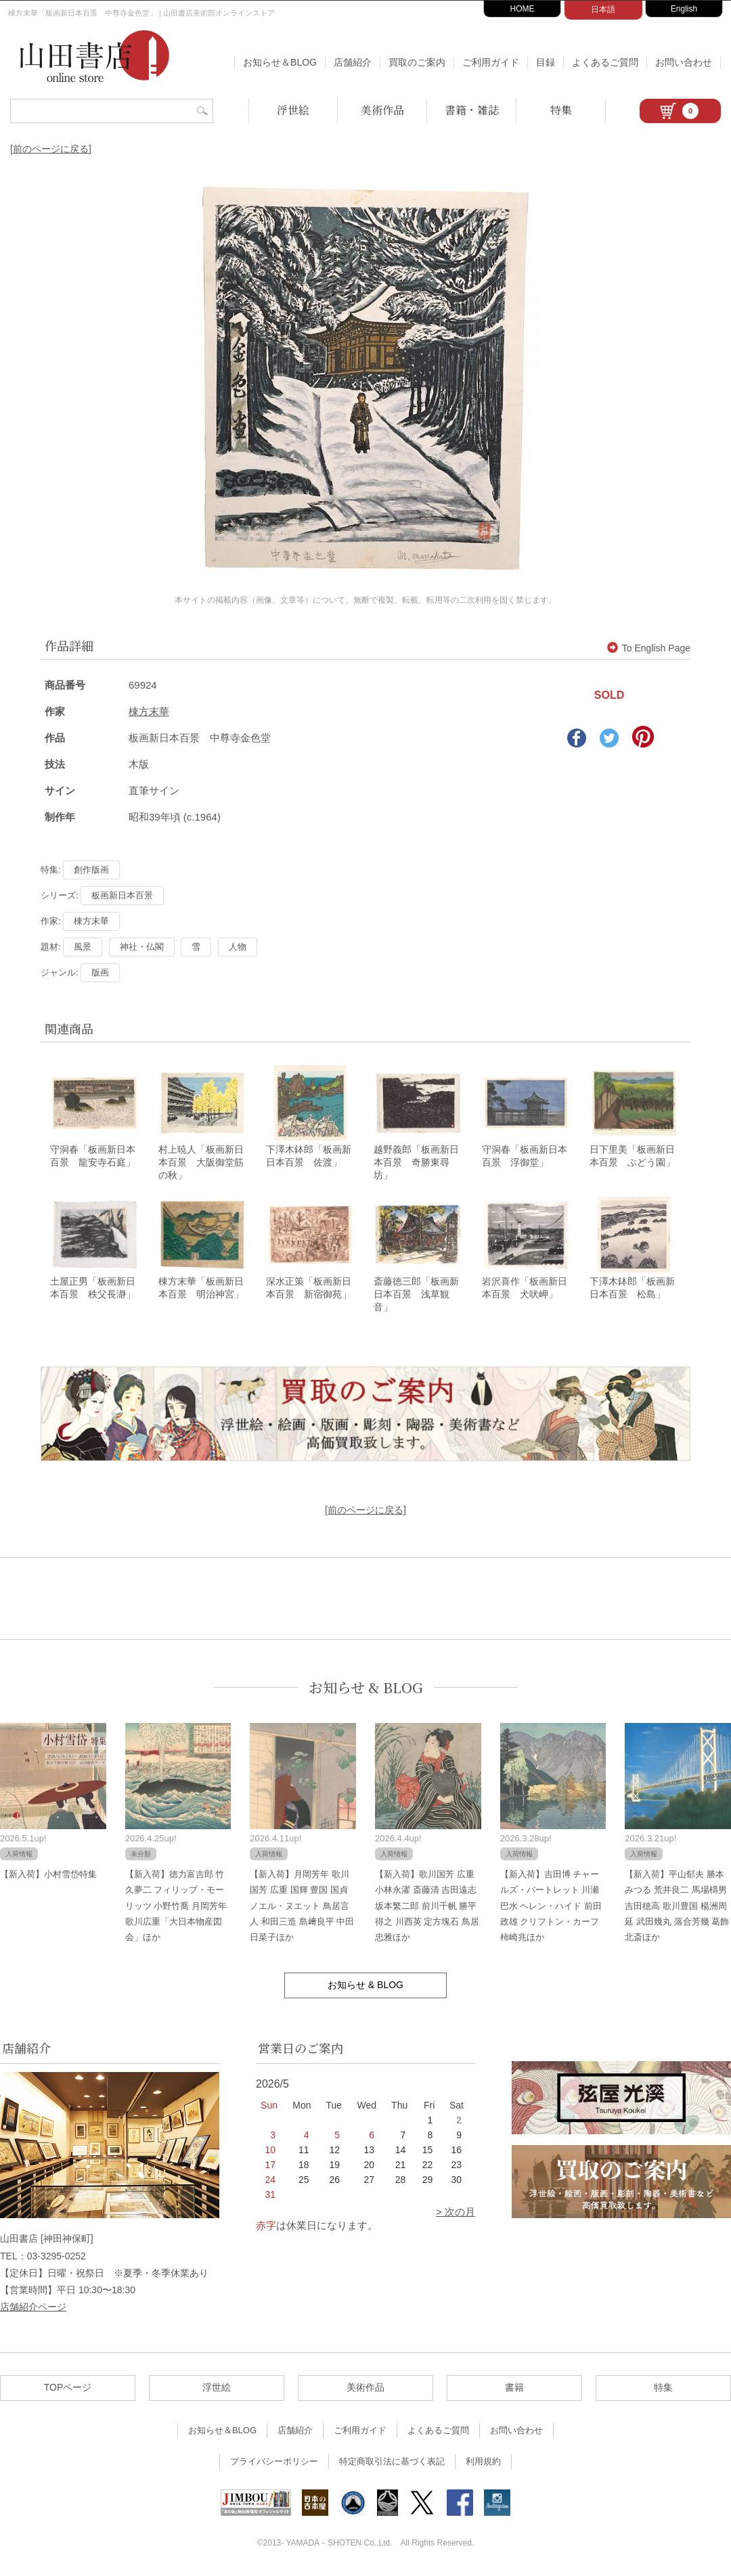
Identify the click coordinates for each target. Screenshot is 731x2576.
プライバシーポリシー (274, 2463)
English (684, 9)
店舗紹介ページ (33, 2307)
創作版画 (91, 870)
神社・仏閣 (142, 947)
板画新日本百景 (122, 895)
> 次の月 (455, 2213)
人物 (237, 947)
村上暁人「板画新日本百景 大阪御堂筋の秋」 (201, 1163)
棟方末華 (149, 711)
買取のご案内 (417, 62)
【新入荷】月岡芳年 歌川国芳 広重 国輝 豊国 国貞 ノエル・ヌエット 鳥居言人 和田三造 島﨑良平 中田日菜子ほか (302, 1907)
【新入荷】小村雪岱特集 (48, 1875)
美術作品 (382, 110)
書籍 (514, 2388)
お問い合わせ (683, 62)
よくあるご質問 (605, 62)
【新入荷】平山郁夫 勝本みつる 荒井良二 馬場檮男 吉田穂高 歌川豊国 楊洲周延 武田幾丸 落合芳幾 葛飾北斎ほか (677, 1907)
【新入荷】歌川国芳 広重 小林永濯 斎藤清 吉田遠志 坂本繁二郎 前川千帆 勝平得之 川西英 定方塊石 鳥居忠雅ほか (427, 1907)
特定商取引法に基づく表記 (392, 2463)
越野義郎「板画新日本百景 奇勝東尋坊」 (416, 1163)
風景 (82, 947)
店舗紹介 (353, 62)
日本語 (603, 9)
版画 (100, 972)
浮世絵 (293, 110)
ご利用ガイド (490, 62)
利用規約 (483, 2463)
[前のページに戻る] (50, 148)
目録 (545, 62)
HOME (522, 9)
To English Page (648, 648)
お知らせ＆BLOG (280, 62)
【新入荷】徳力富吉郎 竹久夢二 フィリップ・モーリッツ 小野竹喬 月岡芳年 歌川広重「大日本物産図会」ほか (176, 1907)
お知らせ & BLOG (366, 1688)
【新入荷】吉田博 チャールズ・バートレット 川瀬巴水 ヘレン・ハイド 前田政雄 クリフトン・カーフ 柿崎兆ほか (551, 1907)
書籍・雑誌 (472, 110)
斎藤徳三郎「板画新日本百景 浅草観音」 (416, 1294)
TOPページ (68, 2388)
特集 (561, 110)
